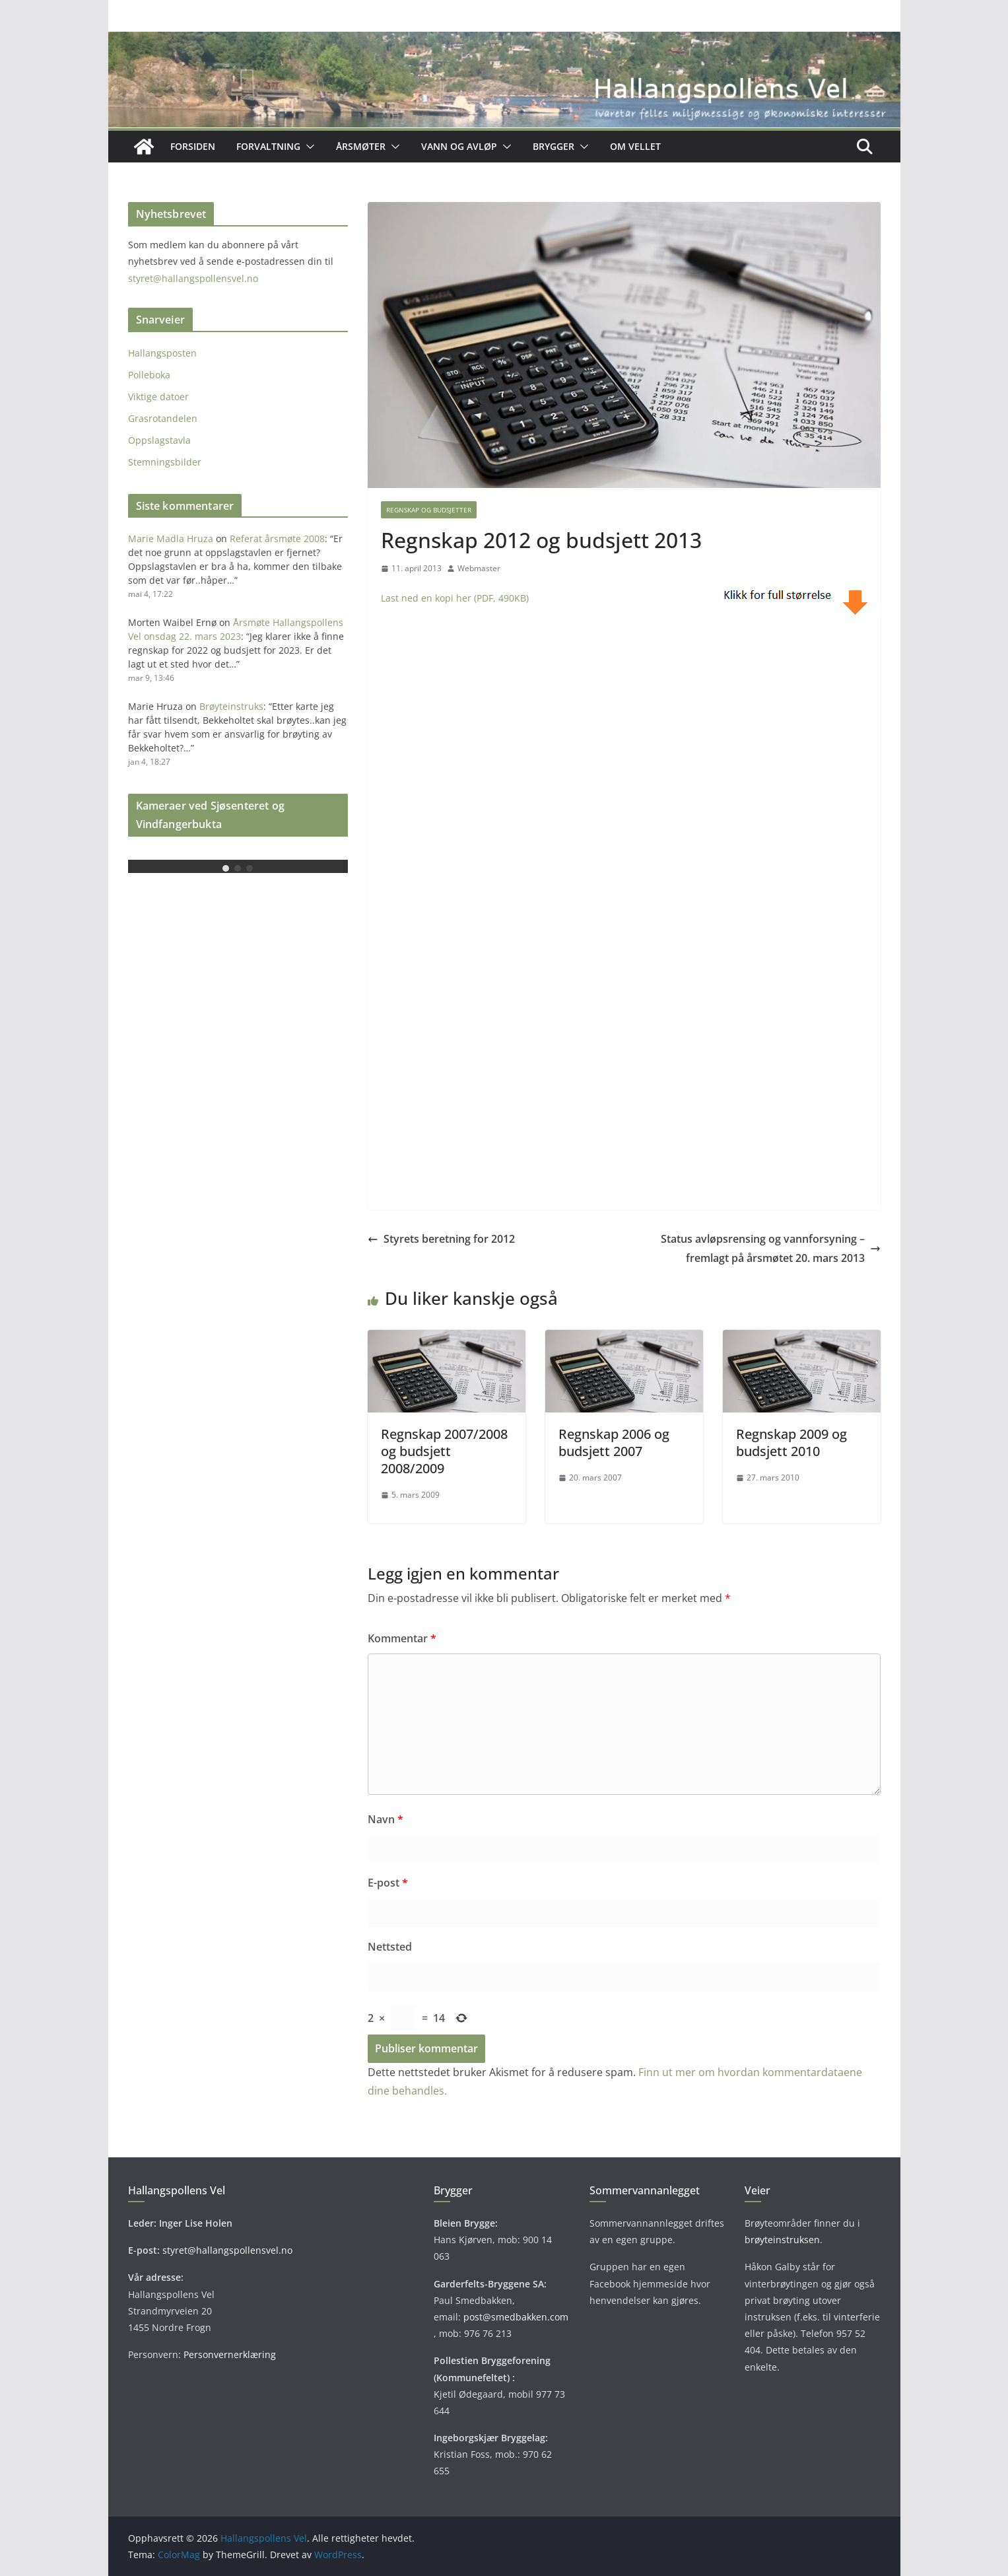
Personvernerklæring (230, 2354)
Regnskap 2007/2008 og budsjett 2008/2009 (444, 1451)
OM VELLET (635, 146)
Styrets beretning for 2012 (441, 1239)
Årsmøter (361, 146)
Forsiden (192, 146)
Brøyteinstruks (231, 706)
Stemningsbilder (164, 462)
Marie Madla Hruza (170, 538)
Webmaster (478, 568)
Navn (385, 1819)
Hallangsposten (162, 353)
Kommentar (402, 1638)
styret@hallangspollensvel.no (193, 278)
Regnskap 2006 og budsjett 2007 (613, 1442)
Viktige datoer (158, 396)
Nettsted (390, 1946)
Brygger (553, 146)
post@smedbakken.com (515, 2317)
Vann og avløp (459, 146)
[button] (307, 146)
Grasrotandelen (162, 418)
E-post (388, 1882)
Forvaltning (268, 146)
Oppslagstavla (159, 440)
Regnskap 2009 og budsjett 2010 (791, 1442)
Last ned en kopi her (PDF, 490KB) (455, 598)
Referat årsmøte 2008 (277, 538)
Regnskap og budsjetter (428, 509)
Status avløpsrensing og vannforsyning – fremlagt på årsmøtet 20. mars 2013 (771, 1248)
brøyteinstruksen (782, 2239)
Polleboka (149, 374)
